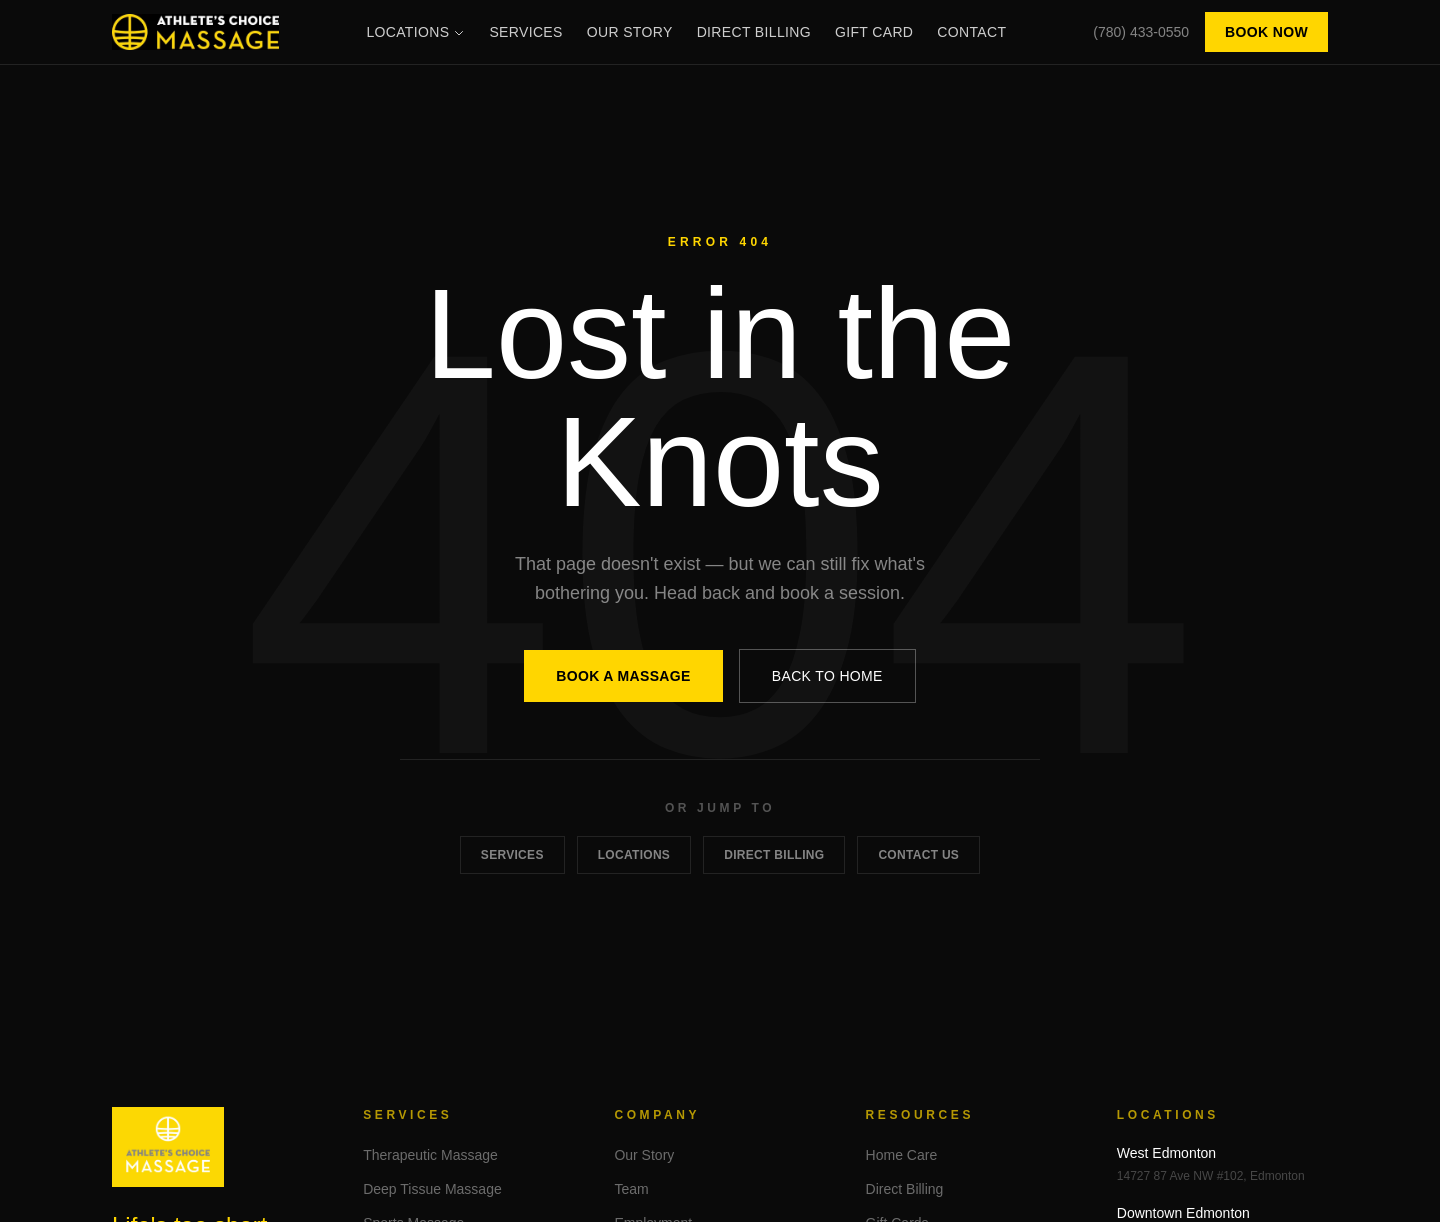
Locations (415, 32)
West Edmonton (1166, 1153)
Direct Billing (754, 32)
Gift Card (874, 32)
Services (525, 32)
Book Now (1266, 32)
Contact (971, 32)
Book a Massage (623, 676)
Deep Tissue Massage (432, 1189)
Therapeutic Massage (430, 1155)
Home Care (902, 1155)
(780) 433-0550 (1141, 32)
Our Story (630, 32)
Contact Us (918, 855)
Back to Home (827, 676)
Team (631, 1189)
